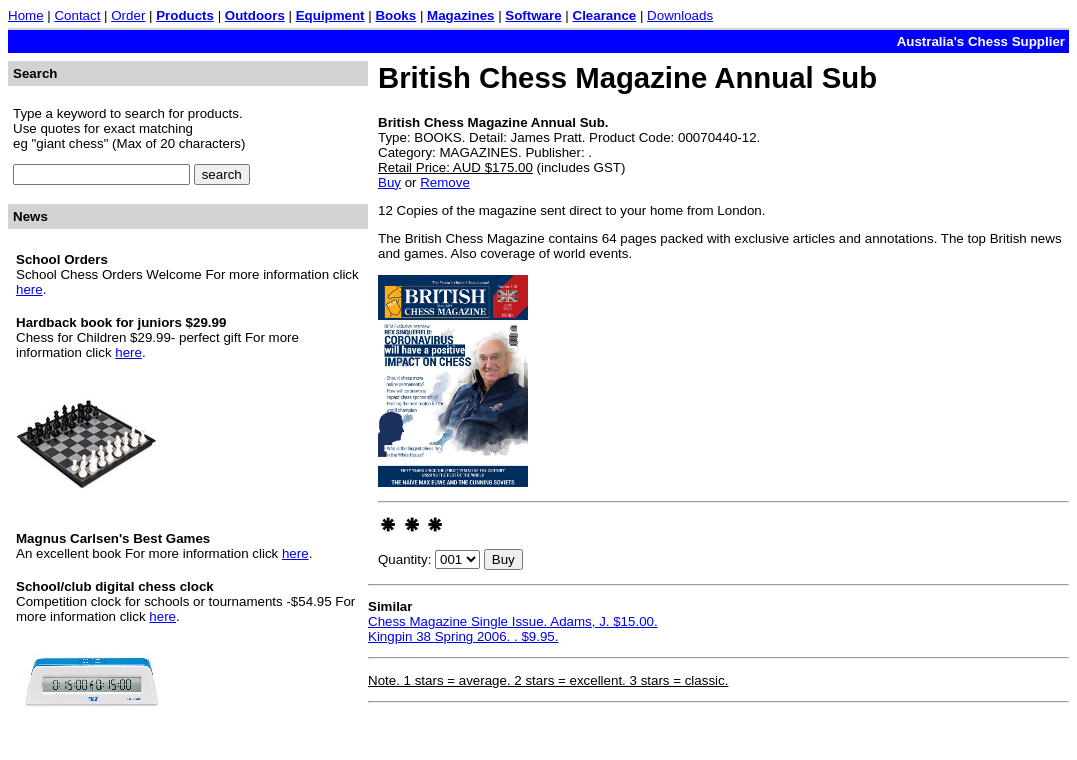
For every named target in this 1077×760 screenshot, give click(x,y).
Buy (389, 182)
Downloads (680, 15)
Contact (77, 15)
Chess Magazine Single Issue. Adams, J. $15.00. (513, 621)
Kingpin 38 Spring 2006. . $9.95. (463, 636)
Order (128, 15)
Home (26, 15)
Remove (445, 182)
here (29, 289)
